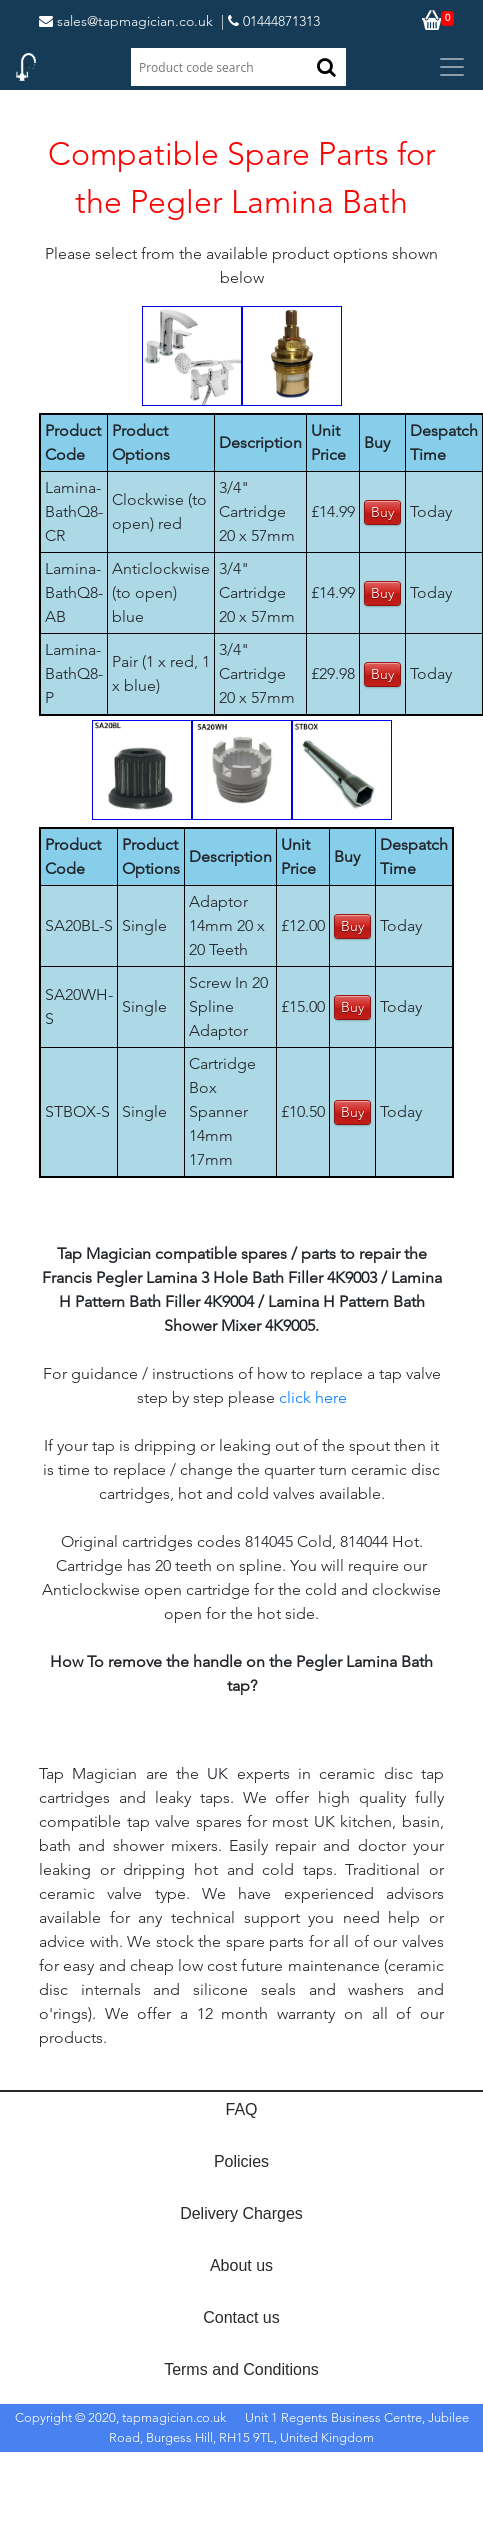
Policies (241, 2161)
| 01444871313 (270, 21)
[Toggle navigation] (452, 67)
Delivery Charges (241, 2213)
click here (313, 1397)
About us (241, 2265)
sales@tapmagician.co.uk (126, 21)
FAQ (241, 2109)
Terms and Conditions (241, 2369)
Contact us (241, 2317)
